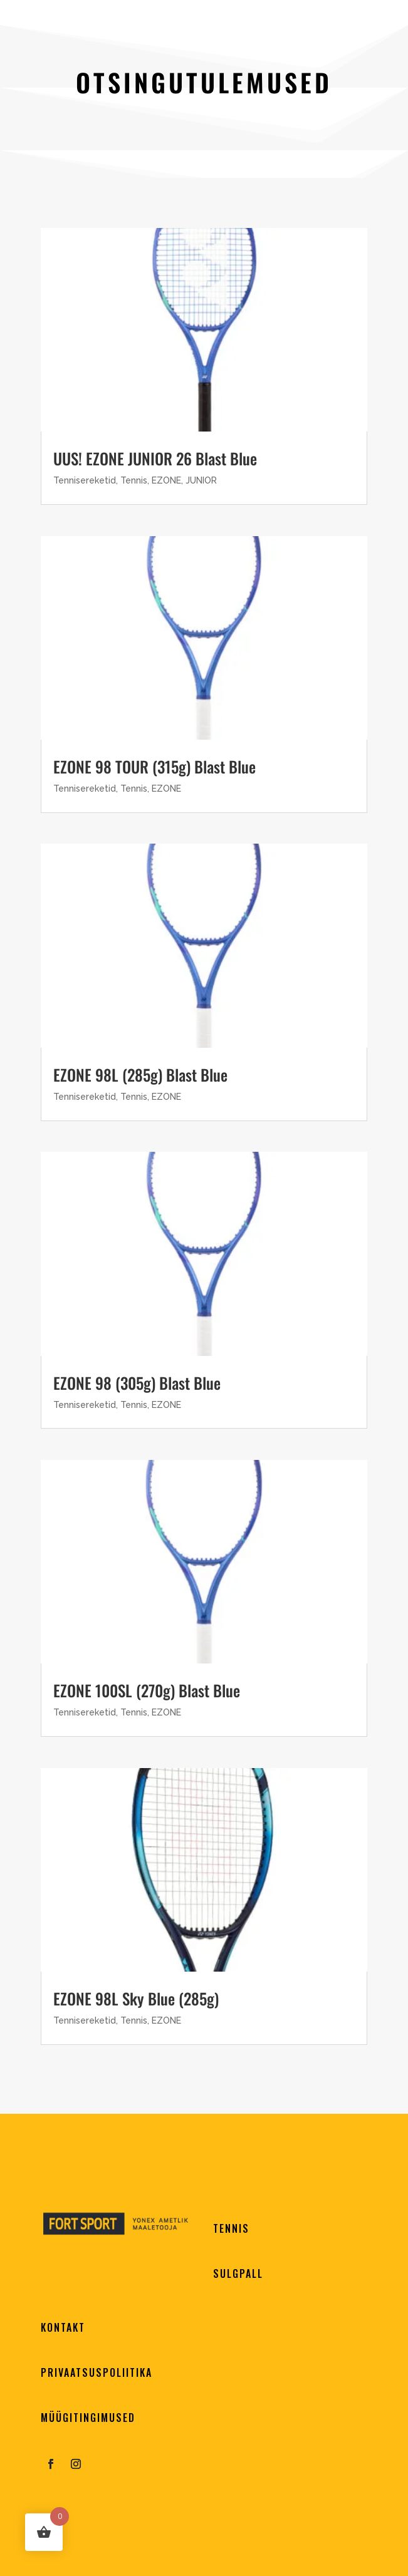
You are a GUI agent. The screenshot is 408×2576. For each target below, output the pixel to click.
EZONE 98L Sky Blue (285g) (136, 1998)
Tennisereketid (84, 480)
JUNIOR (201, 480)
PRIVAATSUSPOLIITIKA (96, 2372)
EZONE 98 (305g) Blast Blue (137, 1382)
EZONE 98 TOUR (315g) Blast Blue (154, 766)
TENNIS (231, 2228)
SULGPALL (238, 2273)
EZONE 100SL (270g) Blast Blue (146, 1690)
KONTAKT (63, 2327)
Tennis (133, 480)
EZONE (166, 480)
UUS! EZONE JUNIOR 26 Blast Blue (155, 458)
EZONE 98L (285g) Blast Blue (140, 1074)
